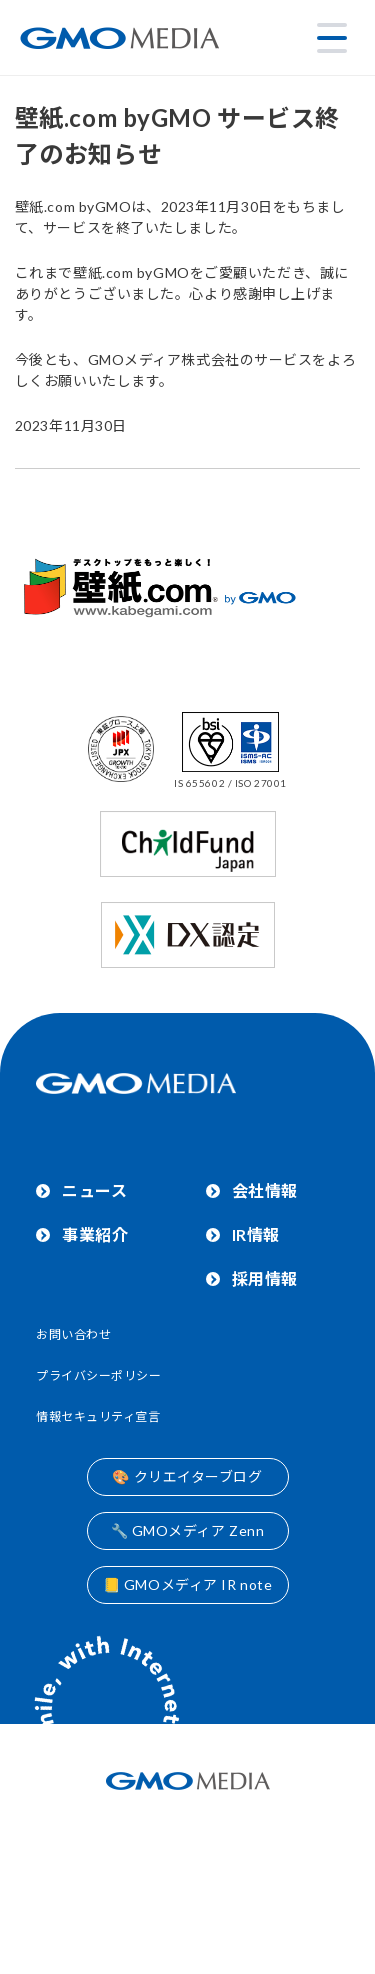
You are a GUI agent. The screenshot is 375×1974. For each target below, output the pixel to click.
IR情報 (256, 1234)
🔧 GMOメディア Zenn (188, 1530)
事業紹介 (95, 1234)
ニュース (94, 1190)
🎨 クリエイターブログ (187, 1476)
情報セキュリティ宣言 (98, 1416)
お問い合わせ (73, 1334)
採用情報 (265, 1278)
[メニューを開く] (332, 38)
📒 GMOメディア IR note (188, 1584)
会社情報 (265, 1190)
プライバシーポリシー (99, 1375)
